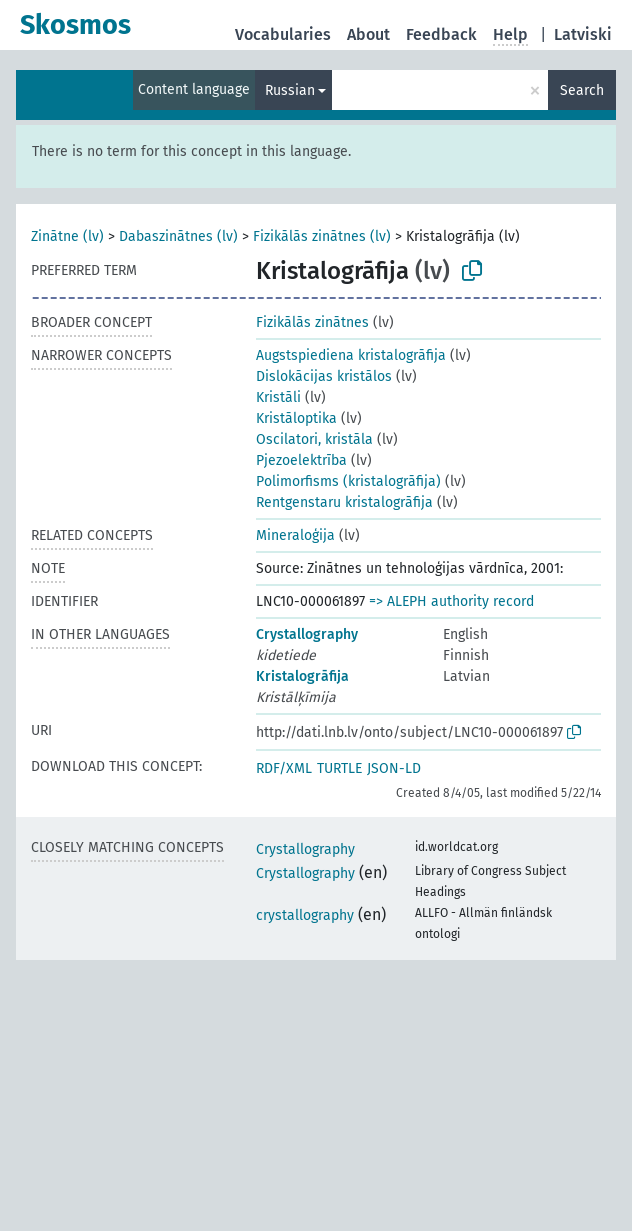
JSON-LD (394, 768)
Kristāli (278, 397)
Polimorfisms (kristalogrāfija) (348, 481)
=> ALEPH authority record (451, 601)
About (368, 34)
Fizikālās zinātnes (312, 322)
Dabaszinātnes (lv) (178, 236)
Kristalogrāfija (302, 676)
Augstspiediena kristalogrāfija (351, 355)
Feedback (441, 34)
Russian (290, 90)
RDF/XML (284, 768)
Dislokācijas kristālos (324, 376)
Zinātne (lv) (67, 236)
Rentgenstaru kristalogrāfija (344, 502)
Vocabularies (283, 34)
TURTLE (339, 768)
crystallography (305, 915)
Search (582, 90)
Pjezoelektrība (301, 460)
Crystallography (307, 634)
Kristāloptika (296, 418)
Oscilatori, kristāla (314, 439)
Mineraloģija (295, 535)
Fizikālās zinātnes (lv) (322, 236)
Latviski (583, 34)
